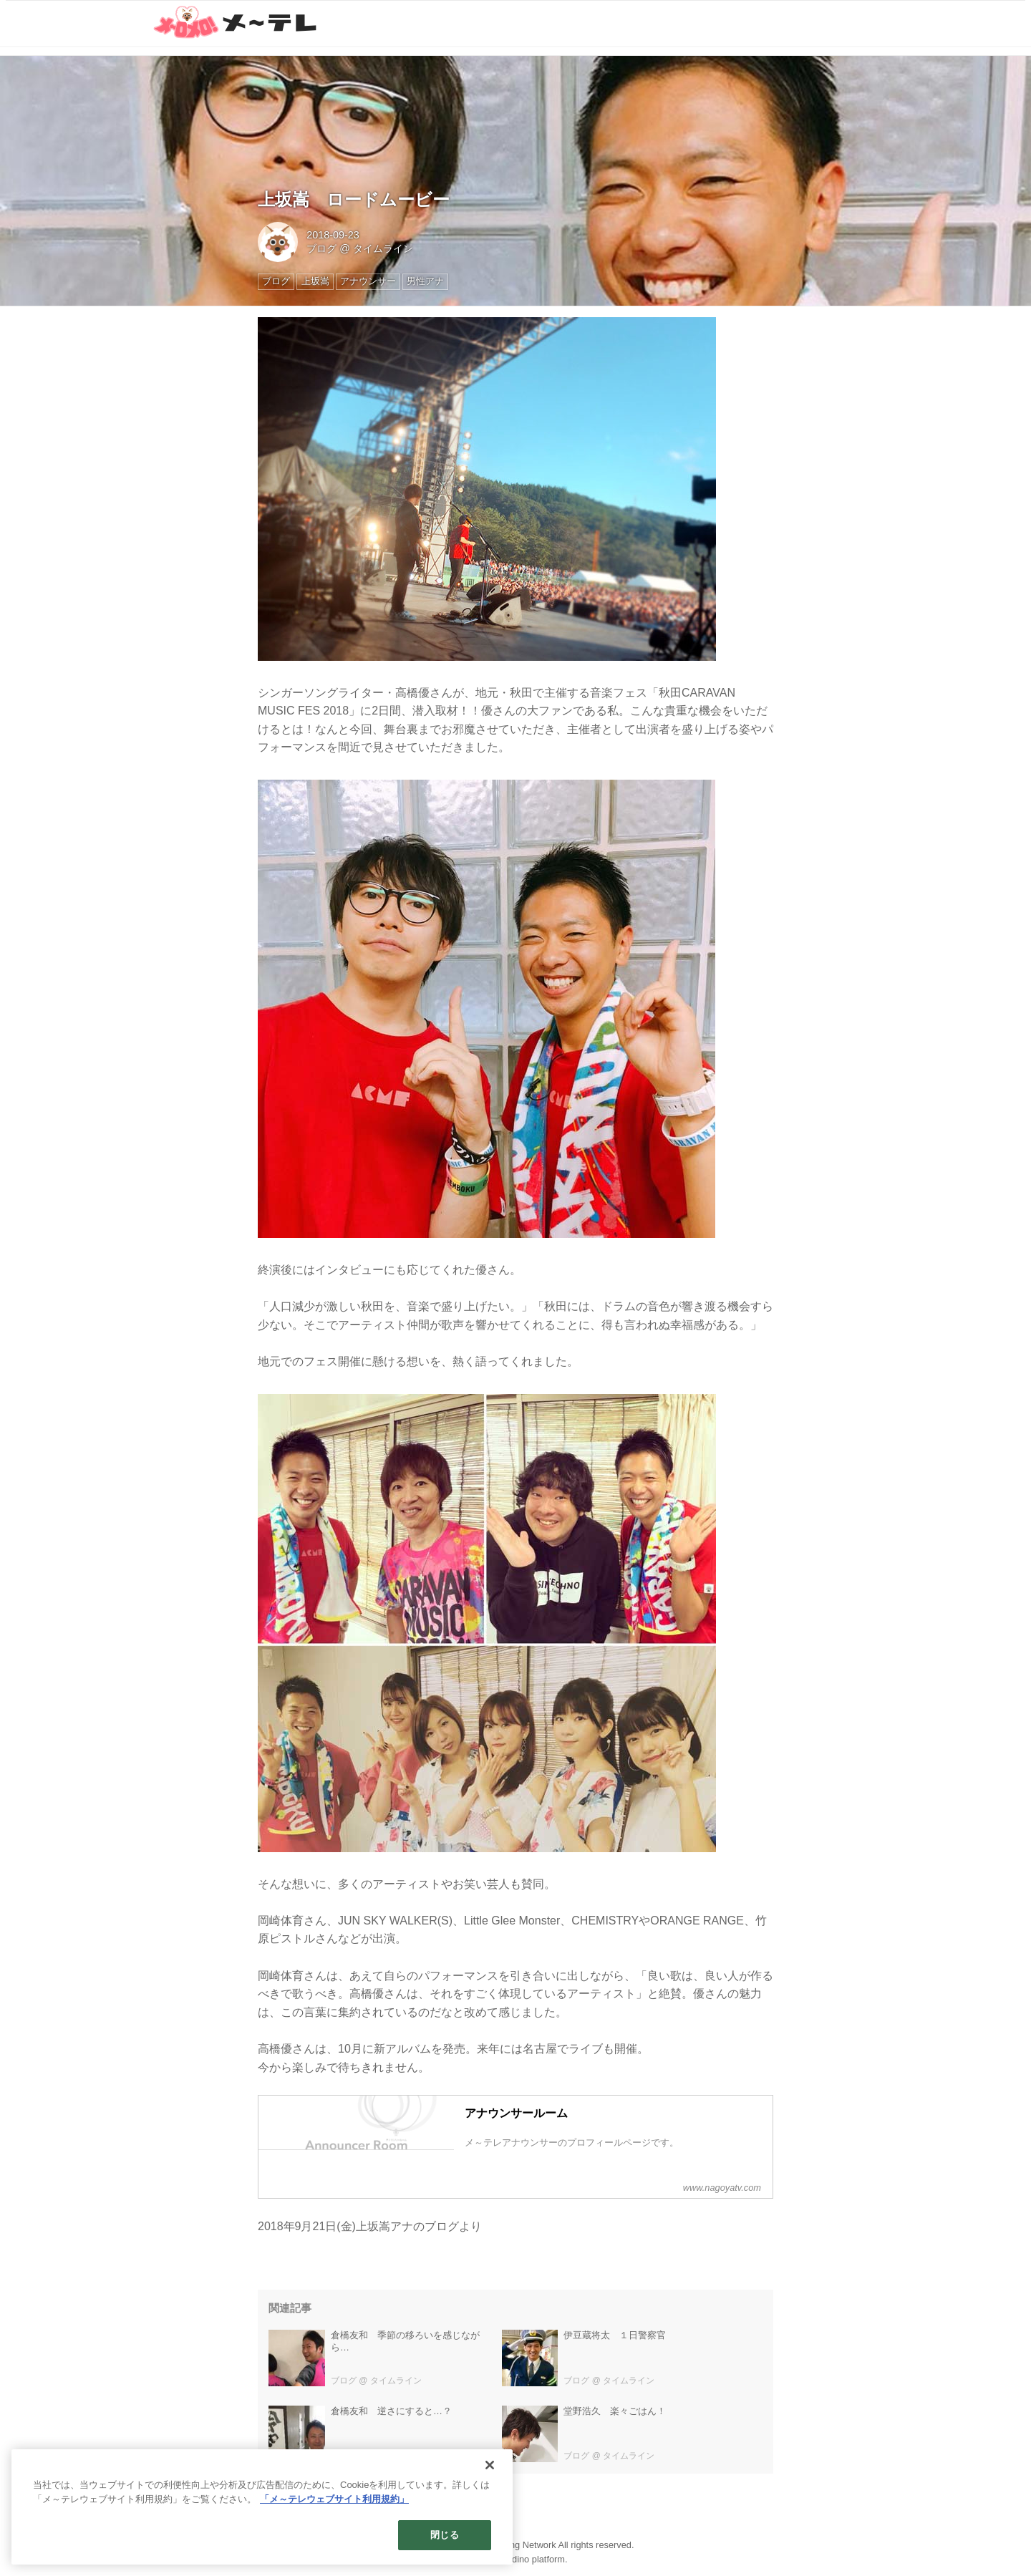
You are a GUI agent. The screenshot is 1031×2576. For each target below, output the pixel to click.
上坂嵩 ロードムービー (354, 199)
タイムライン (383, 248)
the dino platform (531, 2559)
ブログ (321, 248)
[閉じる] (489, 2465)
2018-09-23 (332, 235)
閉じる (444, 2534)
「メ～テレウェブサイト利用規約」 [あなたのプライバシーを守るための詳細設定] (334, 2499)
